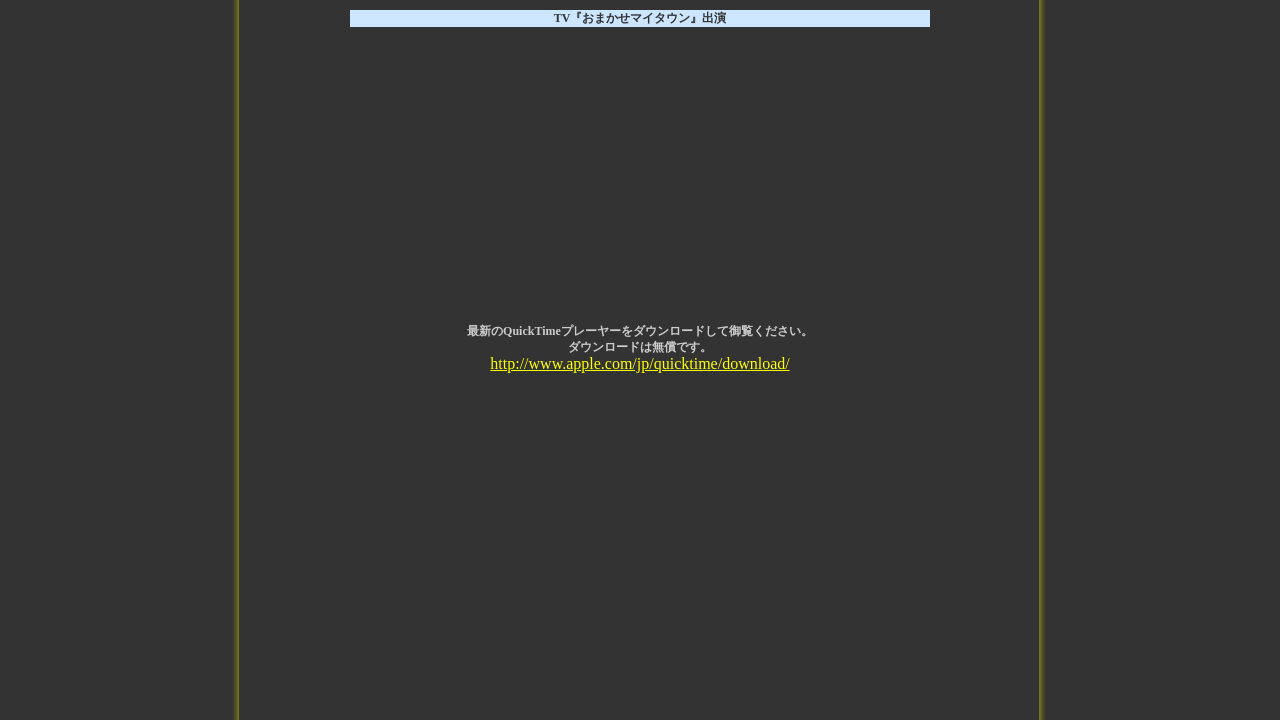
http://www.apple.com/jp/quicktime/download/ (639, 363)
